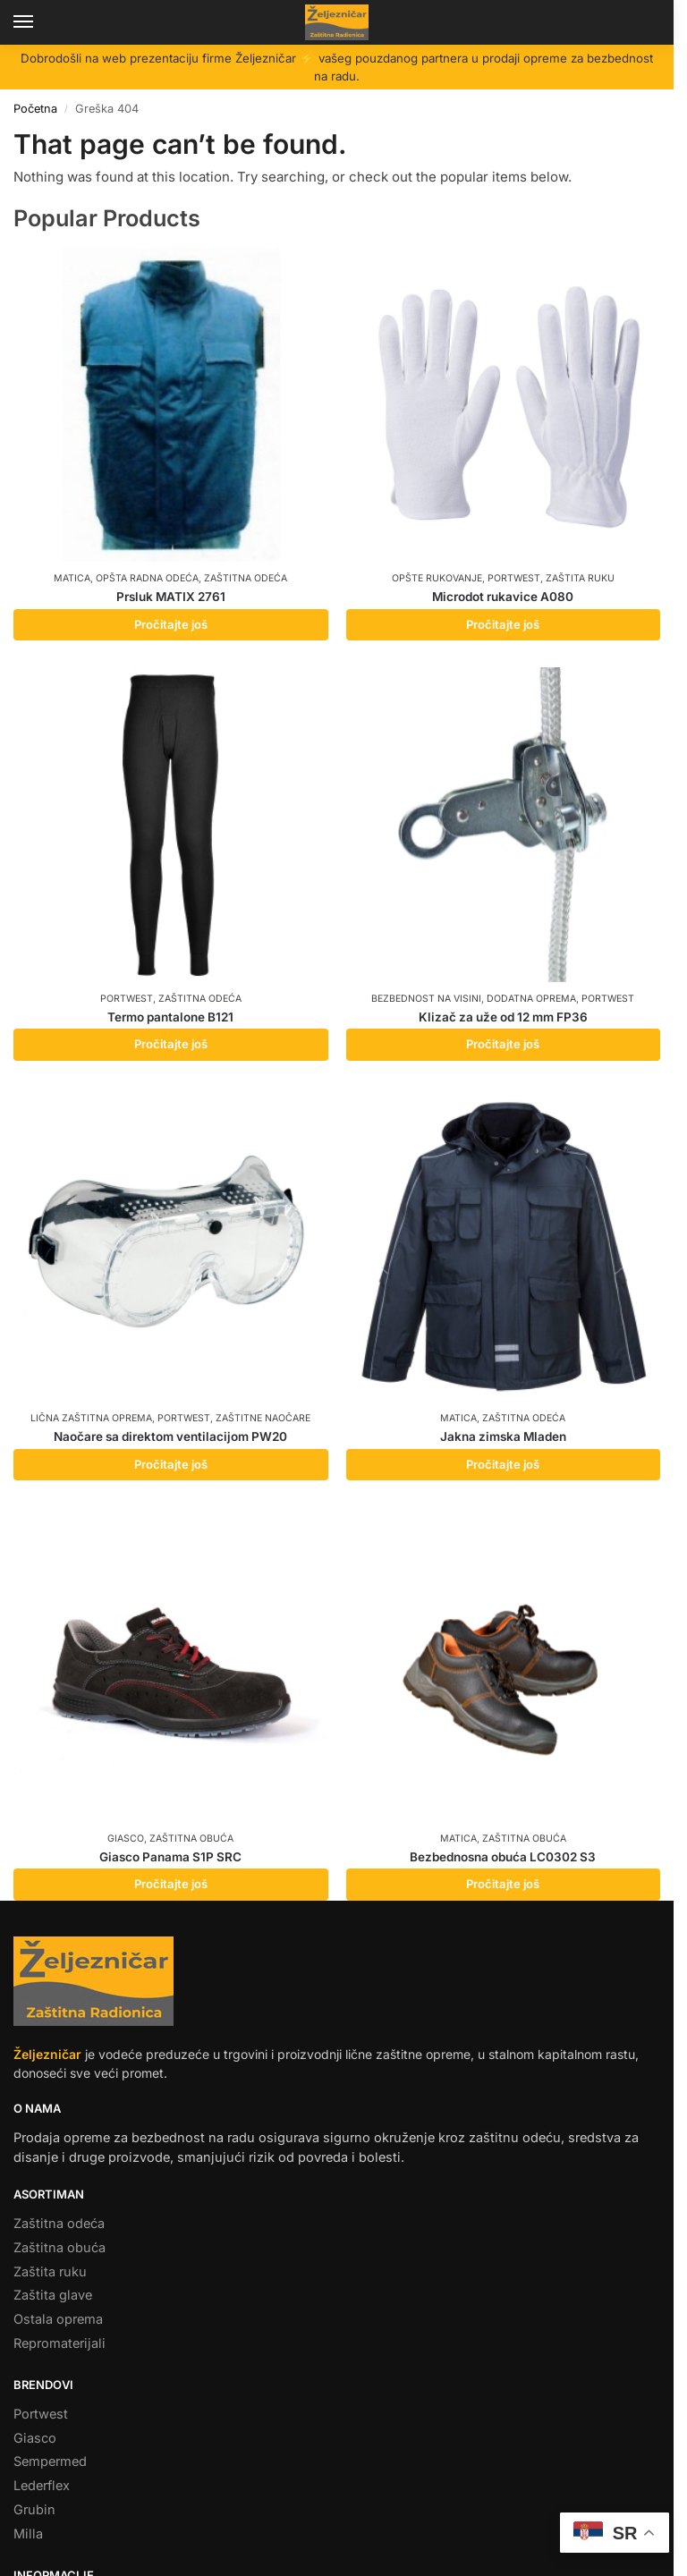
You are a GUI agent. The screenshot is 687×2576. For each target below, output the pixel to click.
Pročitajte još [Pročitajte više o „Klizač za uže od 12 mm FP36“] (502, 1044)
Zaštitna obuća (191, 1838)
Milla (28, 2534)
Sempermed (50, 2461)
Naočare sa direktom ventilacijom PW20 (170, 1436)
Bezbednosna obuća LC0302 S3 (503, 1857)
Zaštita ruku (580, 578)
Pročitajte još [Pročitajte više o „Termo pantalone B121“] (171, 1044)
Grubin (34, 2510)
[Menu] (40, 22)
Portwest (514, 578)
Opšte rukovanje (437, 578)
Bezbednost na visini (426, 998)
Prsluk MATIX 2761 (170, 596)
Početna (35, 108)
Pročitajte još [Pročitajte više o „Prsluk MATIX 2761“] (171, 624)
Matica (72, 578)
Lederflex (41, 2486)
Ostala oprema (58, 2319)
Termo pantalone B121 (170, 1017)
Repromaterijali (59, 2343)
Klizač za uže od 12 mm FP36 (503, 1017)
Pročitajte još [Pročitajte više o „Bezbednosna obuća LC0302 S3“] (502, 1884)
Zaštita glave (52, 2295)
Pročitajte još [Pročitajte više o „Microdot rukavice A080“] (502, 624)
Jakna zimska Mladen (503, 1436)
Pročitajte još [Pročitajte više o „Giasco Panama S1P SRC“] (171, 1884)
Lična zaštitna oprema (91, 1418)
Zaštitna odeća (245, 578)
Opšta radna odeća (147, 578)
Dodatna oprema (531, 998)
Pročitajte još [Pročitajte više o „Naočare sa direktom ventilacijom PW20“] (171, 1464)
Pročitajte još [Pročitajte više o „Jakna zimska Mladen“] (502, 1464)
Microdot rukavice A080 (502, 596)
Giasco (125, 1838)
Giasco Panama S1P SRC (170, 1857)
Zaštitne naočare (263, 1418)
